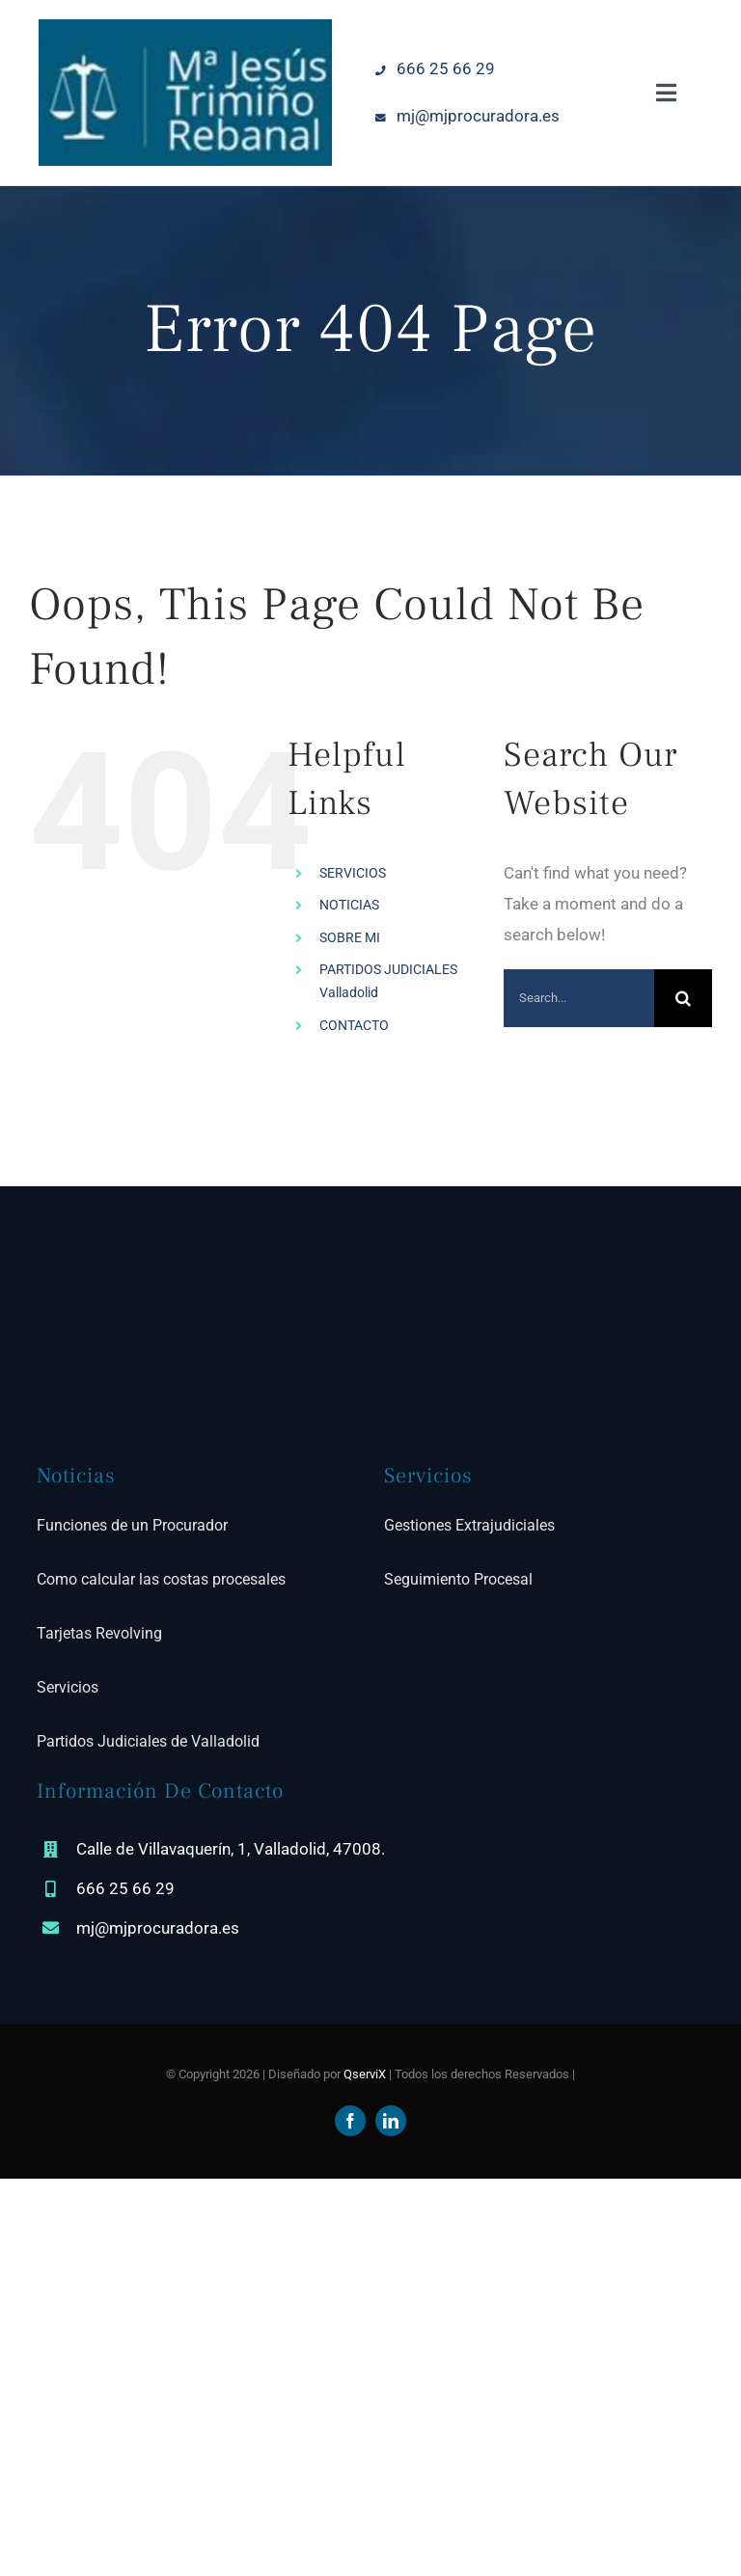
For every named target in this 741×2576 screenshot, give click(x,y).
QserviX (364, 2074)
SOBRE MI (349, 937)
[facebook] (350, 2120)
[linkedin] (390, 2120)
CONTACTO (354, 1025)
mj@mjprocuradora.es (465, 115)
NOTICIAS (349, 904)
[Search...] (579, 998)
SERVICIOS (352, 873)
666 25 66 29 (432, 68)
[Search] (683, 998)
